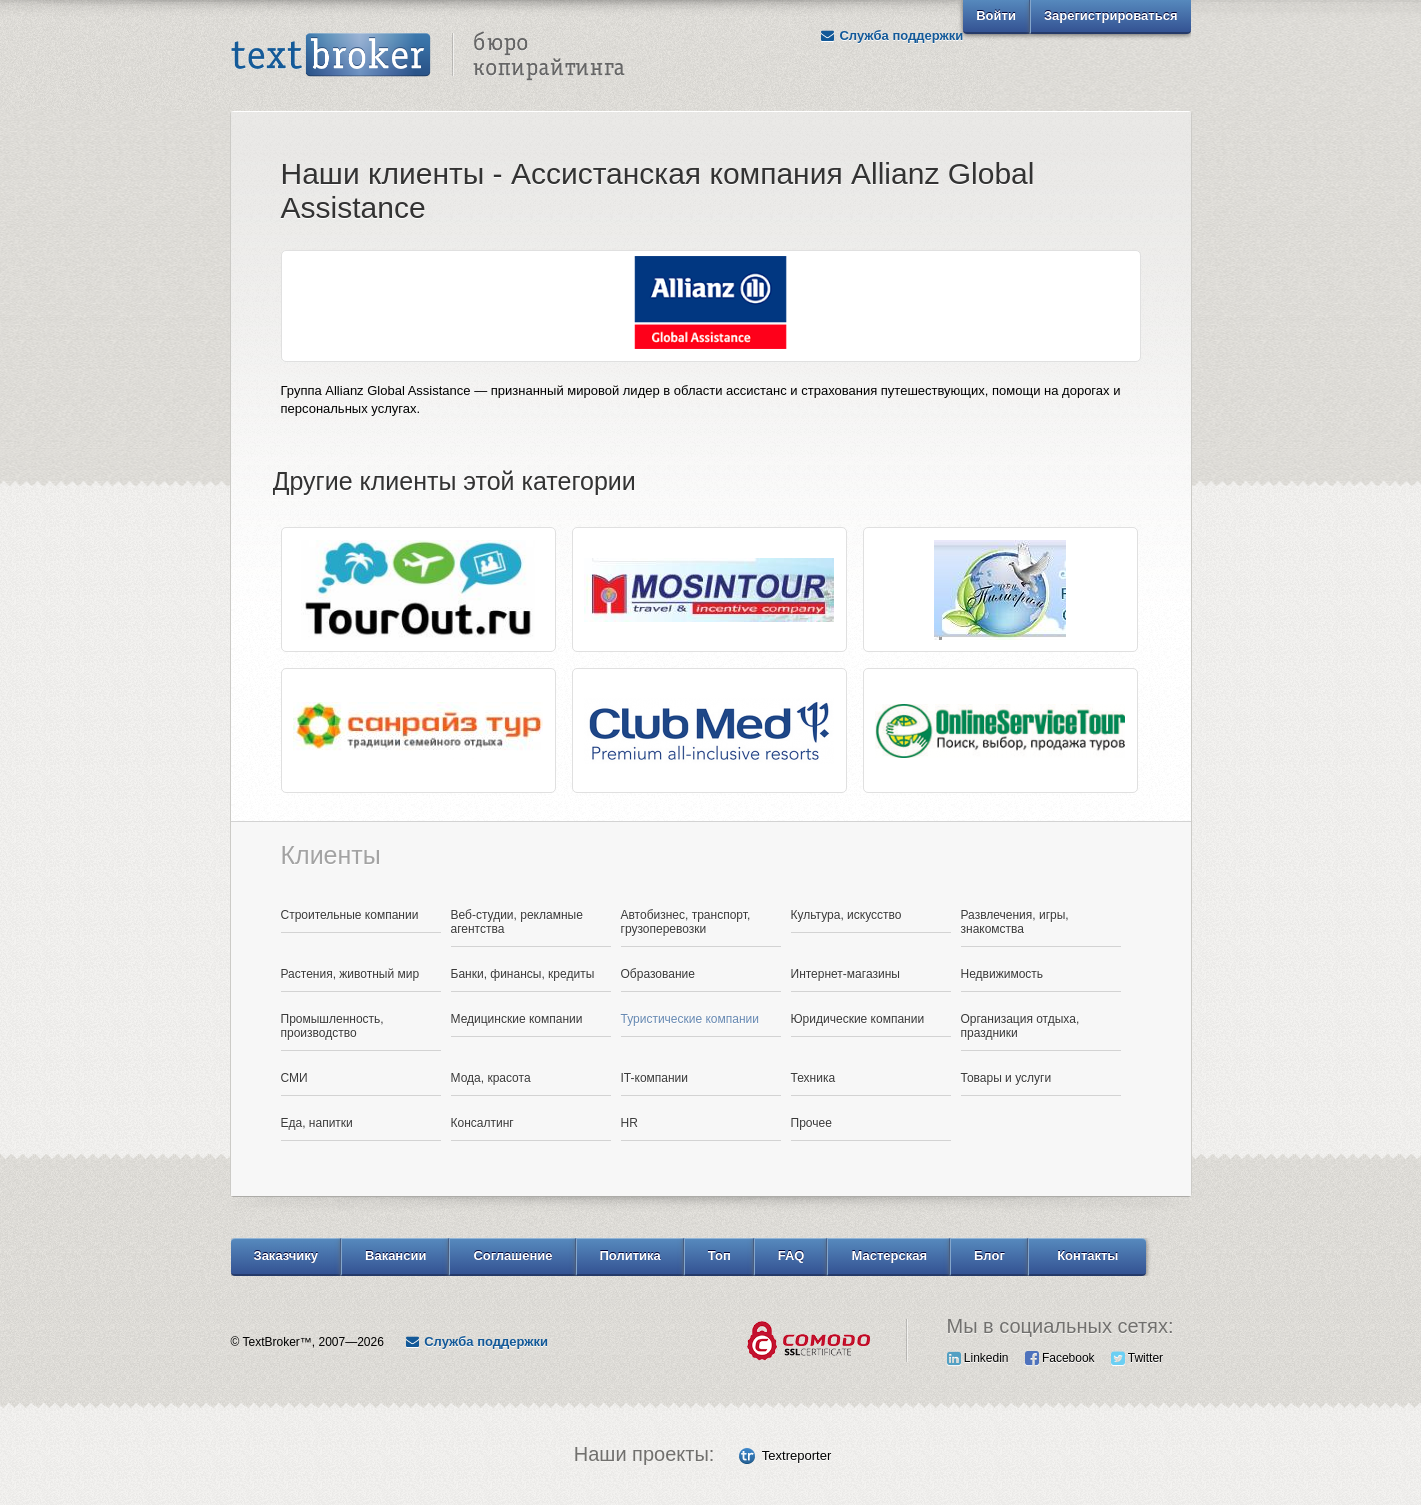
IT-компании (655, 1078)
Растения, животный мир (350, 974)
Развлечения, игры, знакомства (1015, 922)
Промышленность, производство (332, 1026)
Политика (630, 1255)
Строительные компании (350, 915)
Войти (996, 15)
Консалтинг (482, 1123)
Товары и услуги (1006, 1078)
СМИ (294, 1078)
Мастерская (889, 1255)
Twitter (1137, 1358)
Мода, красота (491, 1078)
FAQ (791, 1255)
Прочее (811, 1123)
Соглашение (512, 1255)
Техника (813, 1078)
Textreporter (796, 1455)
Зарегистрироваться (1111, 15)
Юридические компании (858, 1019)
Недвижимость (1002, 974)
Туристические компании (690, 1019)
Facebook (1060, 1358)
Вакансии (395, 1255)
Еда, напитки (317, 1123)
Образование (658, 974)
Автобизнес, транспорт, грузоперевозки (686, 922)
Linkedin (978, 1358)
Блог (989, 1255)
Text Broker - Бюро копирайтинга (428, 56)
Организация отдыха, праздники (1020, 1026)
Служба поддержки (891, 35)
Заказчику (286, 1255)
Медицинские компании (517, 1019)
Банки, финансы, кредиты (523, 974)
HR (629, 1123)
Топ (719, 1255)
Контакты (1087, 1255)
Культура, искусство (846, 915)
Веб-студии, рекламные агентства (517, 922)
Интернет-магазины (845, 974)
